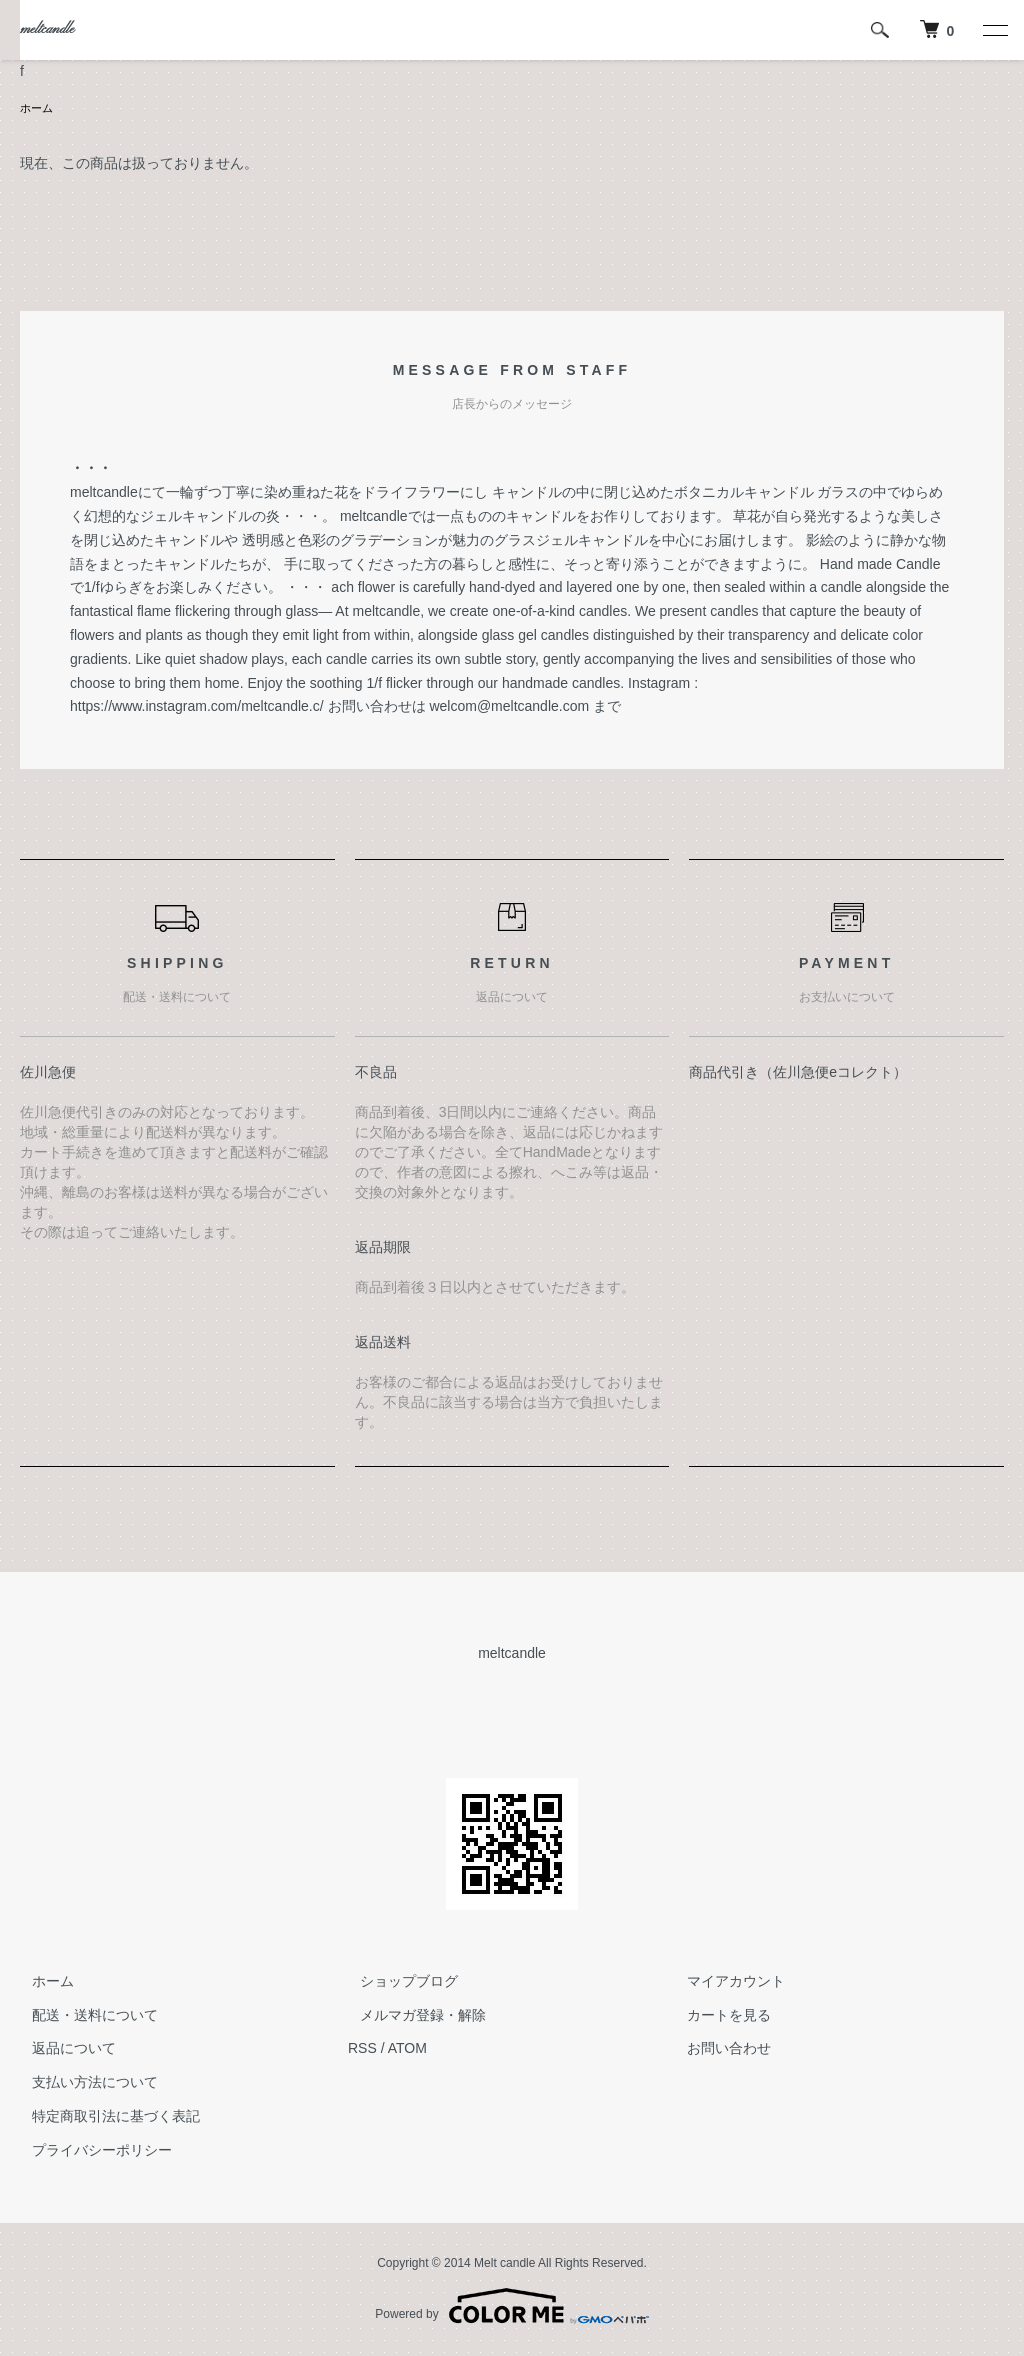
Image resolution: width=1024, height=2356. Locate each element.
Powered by (511, 2308)
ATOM (407, 2050)
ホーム (38, 109)
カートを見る (718, 2017)
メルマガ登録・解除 (411, 2017)
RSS (362, 2050)
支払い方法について (83, 2084)
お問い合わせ (718, 2050)
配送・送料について (83, 2017)
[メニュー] (994, 30)
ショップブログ (397, 1983)
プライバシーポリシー (90, 2152)
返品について (62, 2050)
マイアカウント (725, 1983)
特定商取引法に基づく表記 (104, 2118)
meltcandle (47, 29)
